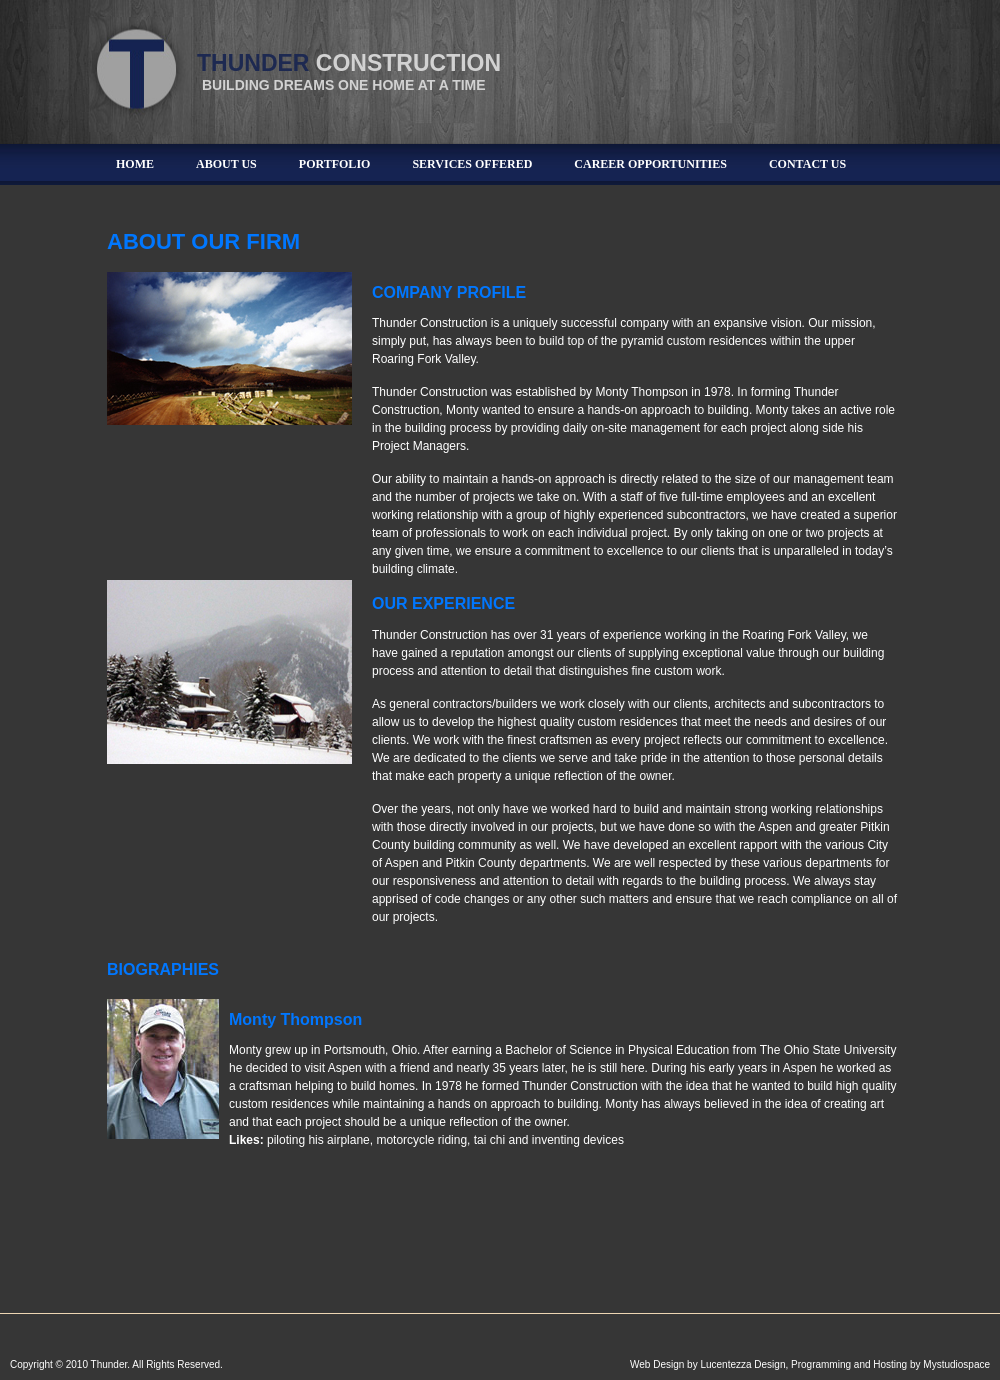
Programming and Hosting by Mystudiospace (890, 1364)
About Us (226, 164)
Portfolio (335, 164)
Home (135, 164)
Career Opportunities (650, 164)
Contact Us (807, 164)
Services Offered (472, 164)
